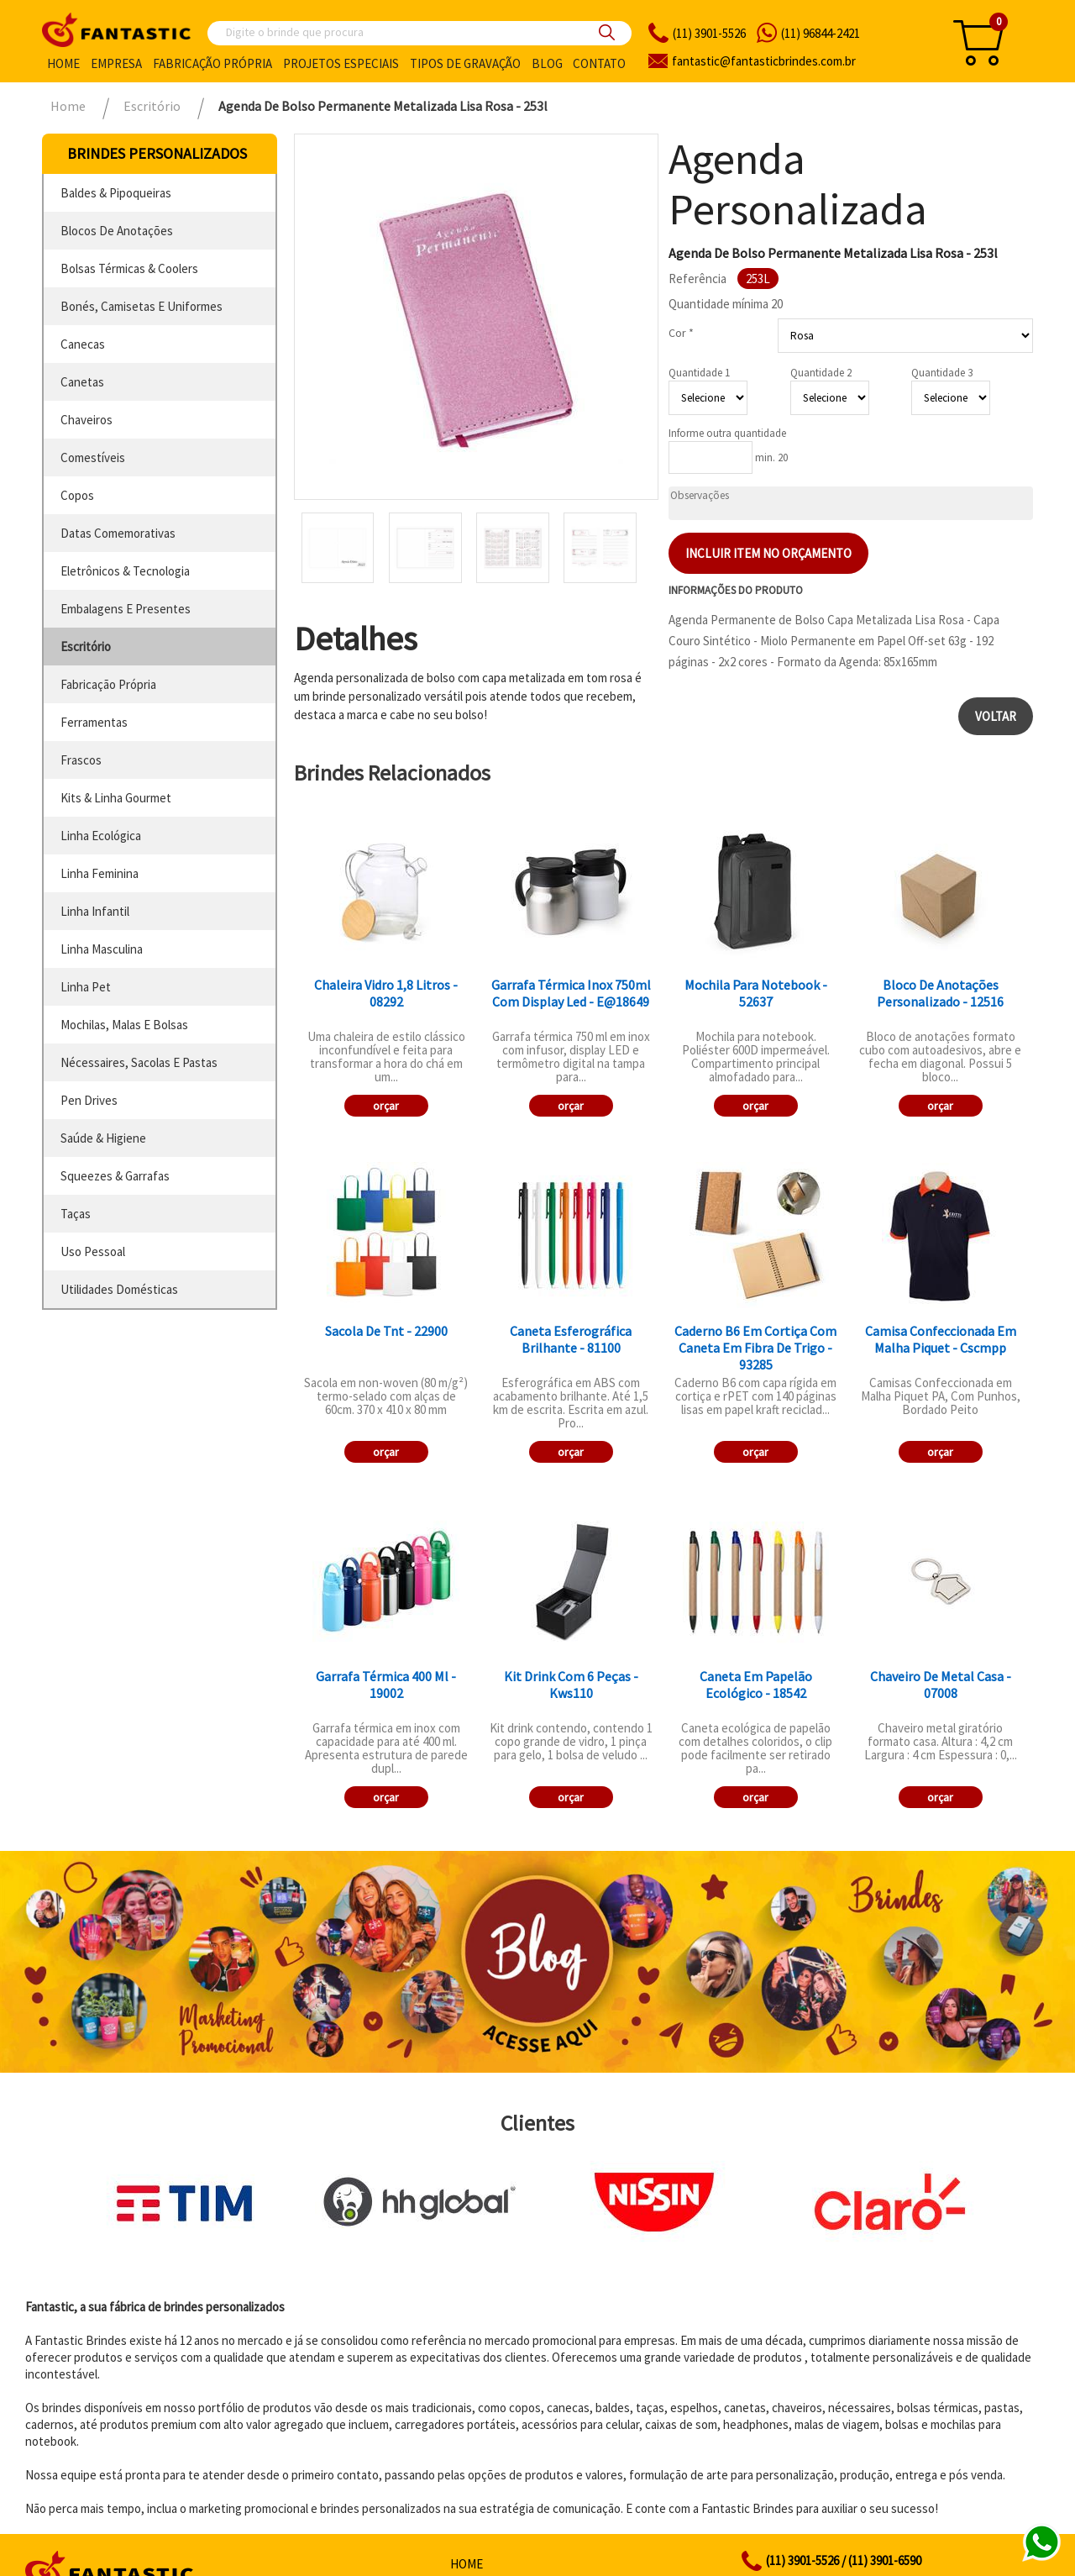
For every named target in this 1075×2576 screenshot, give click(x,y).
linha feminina (99, 873)
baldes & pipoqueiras (115, 193)
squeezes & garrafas (115, 1176)
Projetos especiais (341, 63)
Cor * (681, 332)
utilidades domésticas (119, 1289)
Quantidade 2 (821, 372)
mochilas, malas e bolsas (124, 1025)
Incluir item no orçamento (768, 553)
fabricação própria (108, 684)
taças (75, 1214)
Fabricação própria (212, 63)
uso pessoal (92, 1251)
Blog (547, 63)
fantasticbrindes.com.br (764, 61)
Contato (599, 63)
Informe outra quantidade (727, 433)
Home (63, 63)
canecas (82, 344)
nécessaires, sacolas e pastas (139, 1062)
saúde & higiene (103, 1138)
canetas (82, 382)
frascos (81, 760)
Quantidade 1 (699, 372)
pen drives (89, 1100)
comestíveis (92, 457)
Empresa (116, 63)
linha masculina (101, 949)
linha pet (85, 987)
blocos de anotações (116, 231)
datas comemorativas (118, 533)
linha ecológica (100, 836)
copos (77, 495)
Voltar (995, 716)
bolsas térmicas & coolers (129, 268)
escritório (85, 647)
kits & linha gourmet (115, 798)
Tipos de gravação (465, 63)
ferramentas (94, 722)
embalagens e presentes (125, 609)
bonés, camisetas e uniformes (141, 306)
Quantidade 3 (942, 372)
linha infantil (94, 911)
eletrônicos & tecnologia (125, 571)
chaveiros (86, 420)
